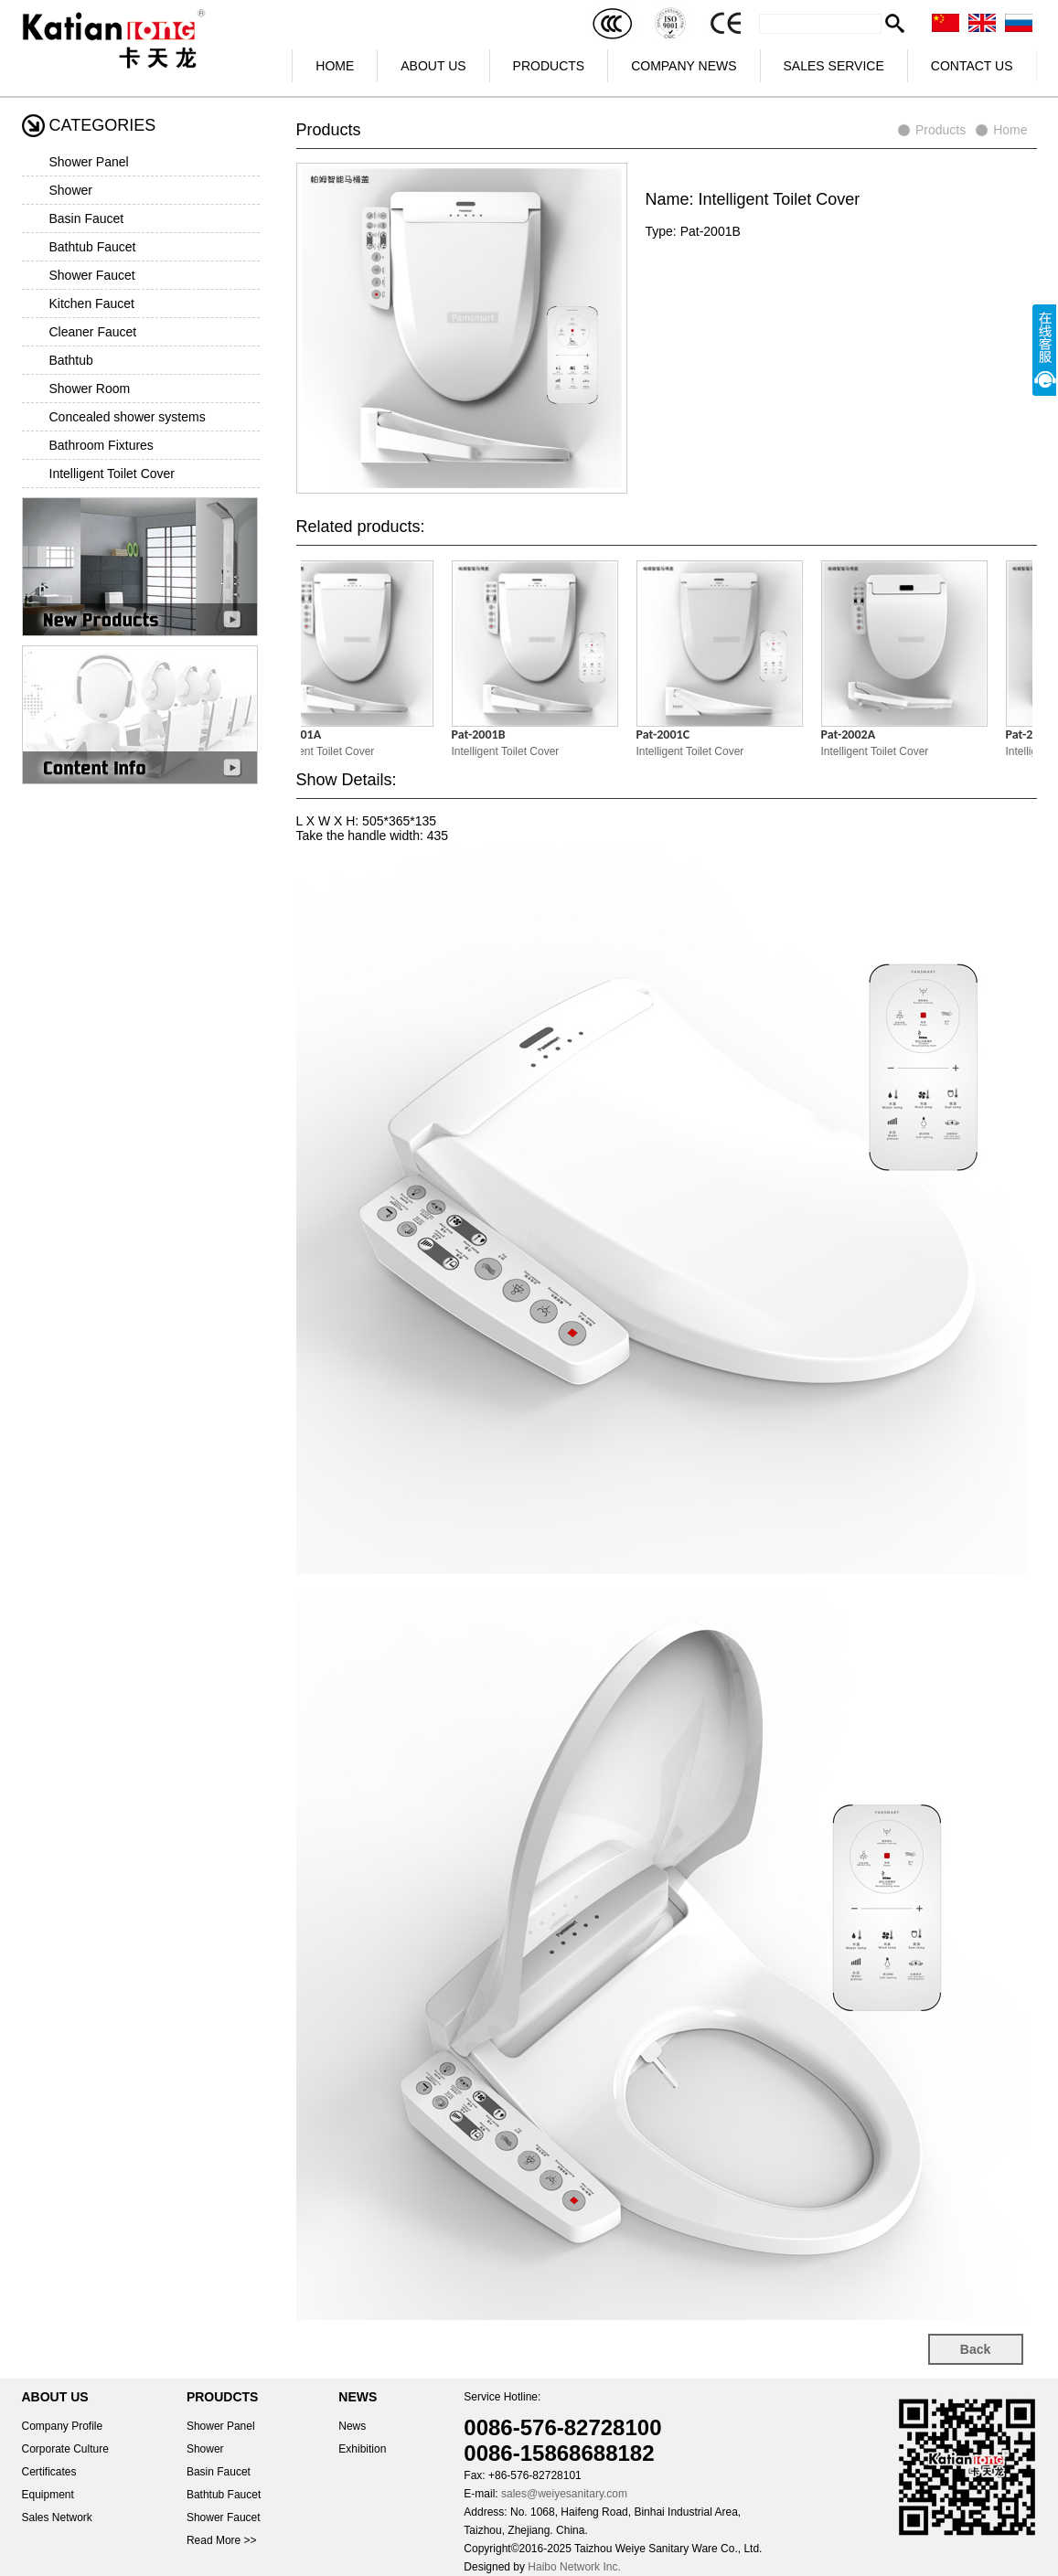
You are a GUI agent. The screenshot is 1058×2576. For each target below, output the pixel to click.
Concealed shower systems (127, 417)
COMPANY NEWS (683, 66)
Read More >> (222, 2540)
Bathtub (71, 360)
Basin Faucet (86, 218)
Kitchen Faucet (91, 303)
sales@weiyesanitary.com (564, 2493)
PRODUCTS (549, 66)
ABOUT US (433, 66)
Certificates (49, 2471)
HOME (334, 66)
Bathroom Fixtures (101, 445)
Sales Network (57, 2517)
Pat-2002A (855, 734)
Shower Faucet (92, 275)
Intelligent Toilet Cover (112, 473)
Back (975, 2349)
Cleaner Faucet (93, 332)
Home (1010, 129)
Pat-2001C (670, 734)
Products (940, 129)
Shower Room (90, 388)
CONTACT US (972, 66)
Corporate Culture (65, 2449)
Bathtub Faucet (92, 247)
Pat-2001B (485, 734)
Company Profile (62, 2426)
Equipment (48, 2494)
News (352, 2426)
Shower (70, 190)
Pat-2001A (300, 734)
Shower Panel (89, 161)
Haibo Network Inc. (574, 2566)
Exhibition (362, 2449)
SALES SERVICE (834, 66)
